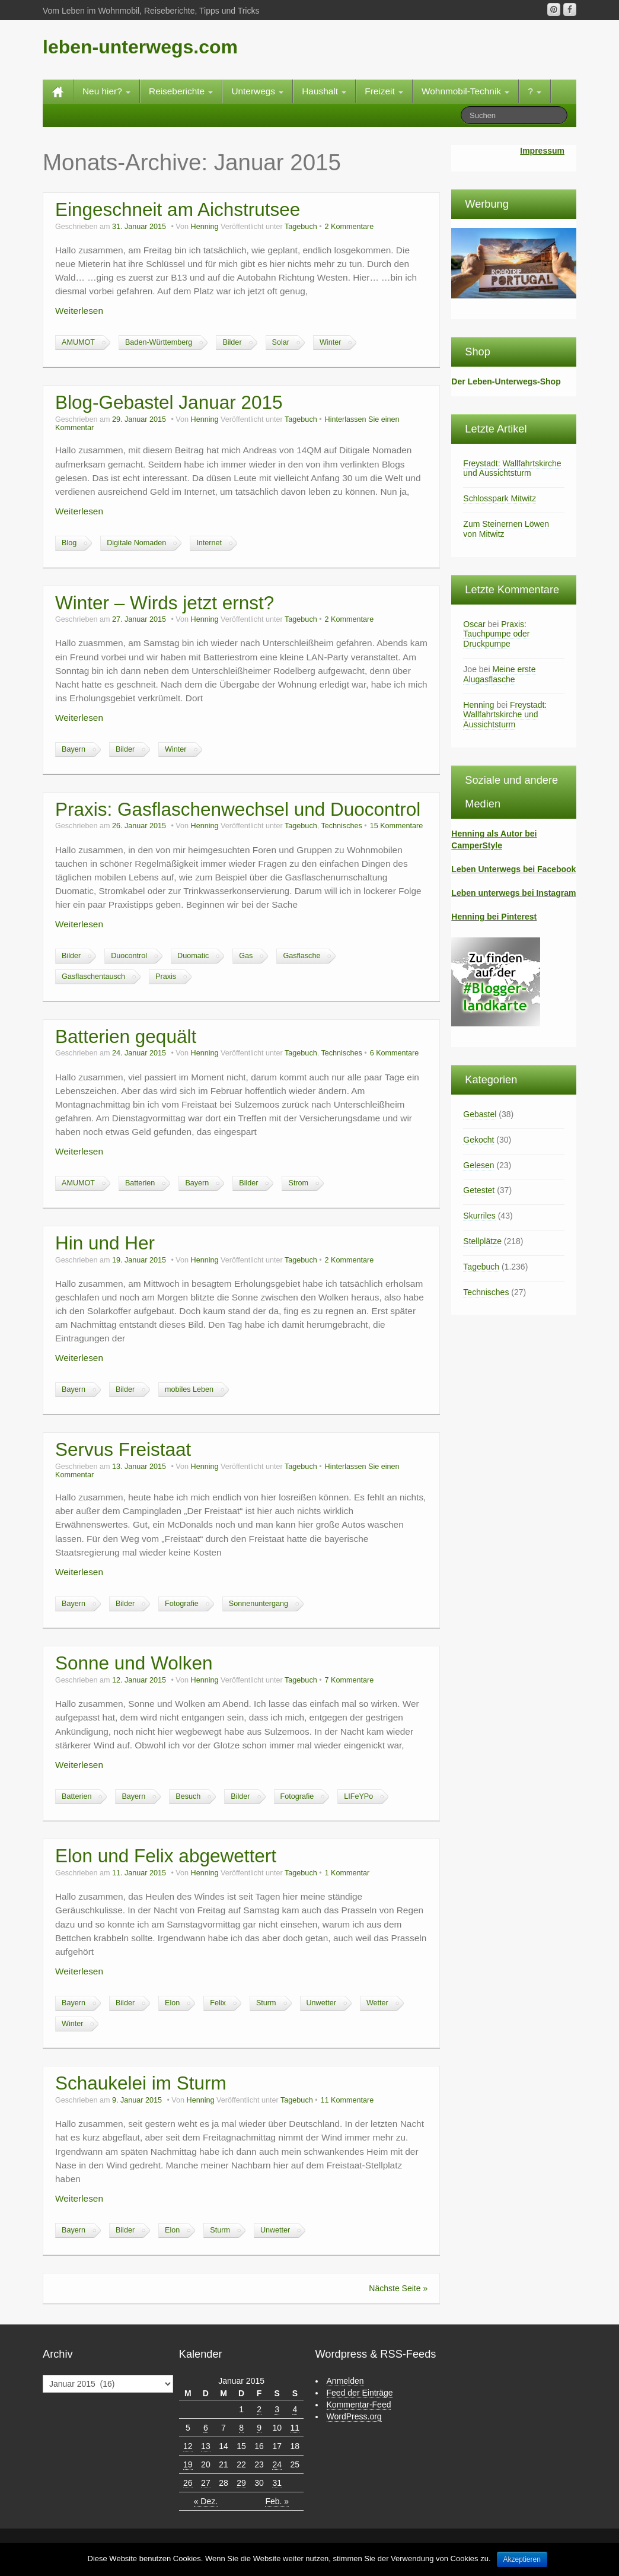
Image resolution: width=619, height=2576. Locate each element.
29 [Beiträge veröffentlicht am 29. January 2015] (241, 2483)
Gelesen (478, 1165)
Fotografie (182, 1603)
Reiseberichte (181, 91)
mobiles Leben (189, 1389)
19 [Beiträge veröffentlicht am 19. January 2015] (188, 2464)
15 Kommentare (396, 826)
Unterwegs (257, 91)
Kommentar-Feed (359, 2404)
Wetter (377, 2003)
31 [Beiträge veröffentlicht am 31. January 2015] (277, 2483)
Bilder (231, 342)
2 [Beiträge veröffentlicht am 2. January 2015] (259, 2409)
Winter (330, 342)
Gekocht (478, 1139)
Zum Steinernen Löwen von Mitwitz (506, 529)
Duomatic (193, 956)
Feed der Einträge (360, 2392)
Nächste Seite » (398, 2288)
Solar (280, 342)
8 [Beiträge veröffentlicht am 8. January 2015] (241, 2427)
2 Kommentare (349, 226)
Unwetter (321, 2003)
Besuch (188, 1796)
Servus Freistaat (123, 1449)
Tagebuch (301, 226)
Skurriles (479, 1215)
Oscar (474, 624)
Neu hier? (106, 91)
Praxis (165, 976)
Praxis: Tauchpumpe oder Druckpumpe (496, 634)
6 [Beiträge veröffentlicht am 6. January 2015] (205, 2427)
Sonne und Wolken (134, 1663)
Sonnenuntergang (258, 1603)
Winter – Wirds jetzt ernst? (164, 602)
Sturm (266, 2003)
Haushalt (324, 91)
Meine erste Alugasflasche (499, 674)
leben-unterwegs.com (140, 47)
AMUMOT (78, 342)
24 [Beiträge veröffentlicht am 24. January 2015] (277, 2464)
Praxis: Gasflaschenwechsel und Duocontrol (237, 809)
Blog (69, 543)
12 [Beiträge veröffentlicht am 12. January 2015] (188, 2446)
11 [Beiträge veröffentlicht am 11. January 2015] (295, 2427)
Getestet (478, 1190)
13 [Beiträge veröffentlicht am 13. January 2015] (205, 2446)
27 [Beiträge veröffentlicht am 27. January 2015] (205, 2483)
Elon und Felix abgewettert (165, 1855)
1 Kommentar (347, 1873)
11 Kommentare (347, 2100)
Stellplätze (482, 1241)
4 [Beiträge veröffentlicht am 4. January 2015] (294, 2409)
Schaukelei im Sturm (140, 2083)
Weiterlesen (79, 311)
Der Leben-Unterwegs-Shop (505, 381)
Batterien (140, 1183)
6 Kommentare (394, 1053)
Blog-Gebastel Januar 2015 (169, 402)
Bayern (73, 749)
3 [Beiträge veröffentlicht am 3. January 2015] (277, 2409)
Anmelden (345, 2381)
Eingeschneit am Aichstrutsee (177, 209)
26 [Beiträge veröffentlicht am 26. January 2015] (188, 2483)
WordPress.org (354, 2416)
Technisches (341, 826)
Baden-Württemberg (158, 342)
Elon (172, 2003)
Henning (205, 226)
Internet (209, 543)
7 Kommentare (349, 1680)
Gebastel (479, 1114)
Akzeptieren (522, 2559)
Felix (218, 2003)
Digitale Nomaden (136, 543)
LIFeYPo (358, 1796)
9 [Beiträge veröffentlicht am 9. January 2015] (259, 2427)
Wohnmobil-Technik (465, 91)
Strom (298, 1183)
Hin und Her (105, 1243)
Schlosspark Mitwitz (499, 498)
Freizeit (384, 91)
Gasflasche (301, 956)
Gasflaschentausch (93, 976)
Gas (246, 956)
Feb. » (277, 2501)
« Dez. (206, 2501)
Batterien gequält (125, 1036)
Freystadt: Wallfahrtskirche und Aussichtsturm (512, 468)
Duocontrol (129, 956)
